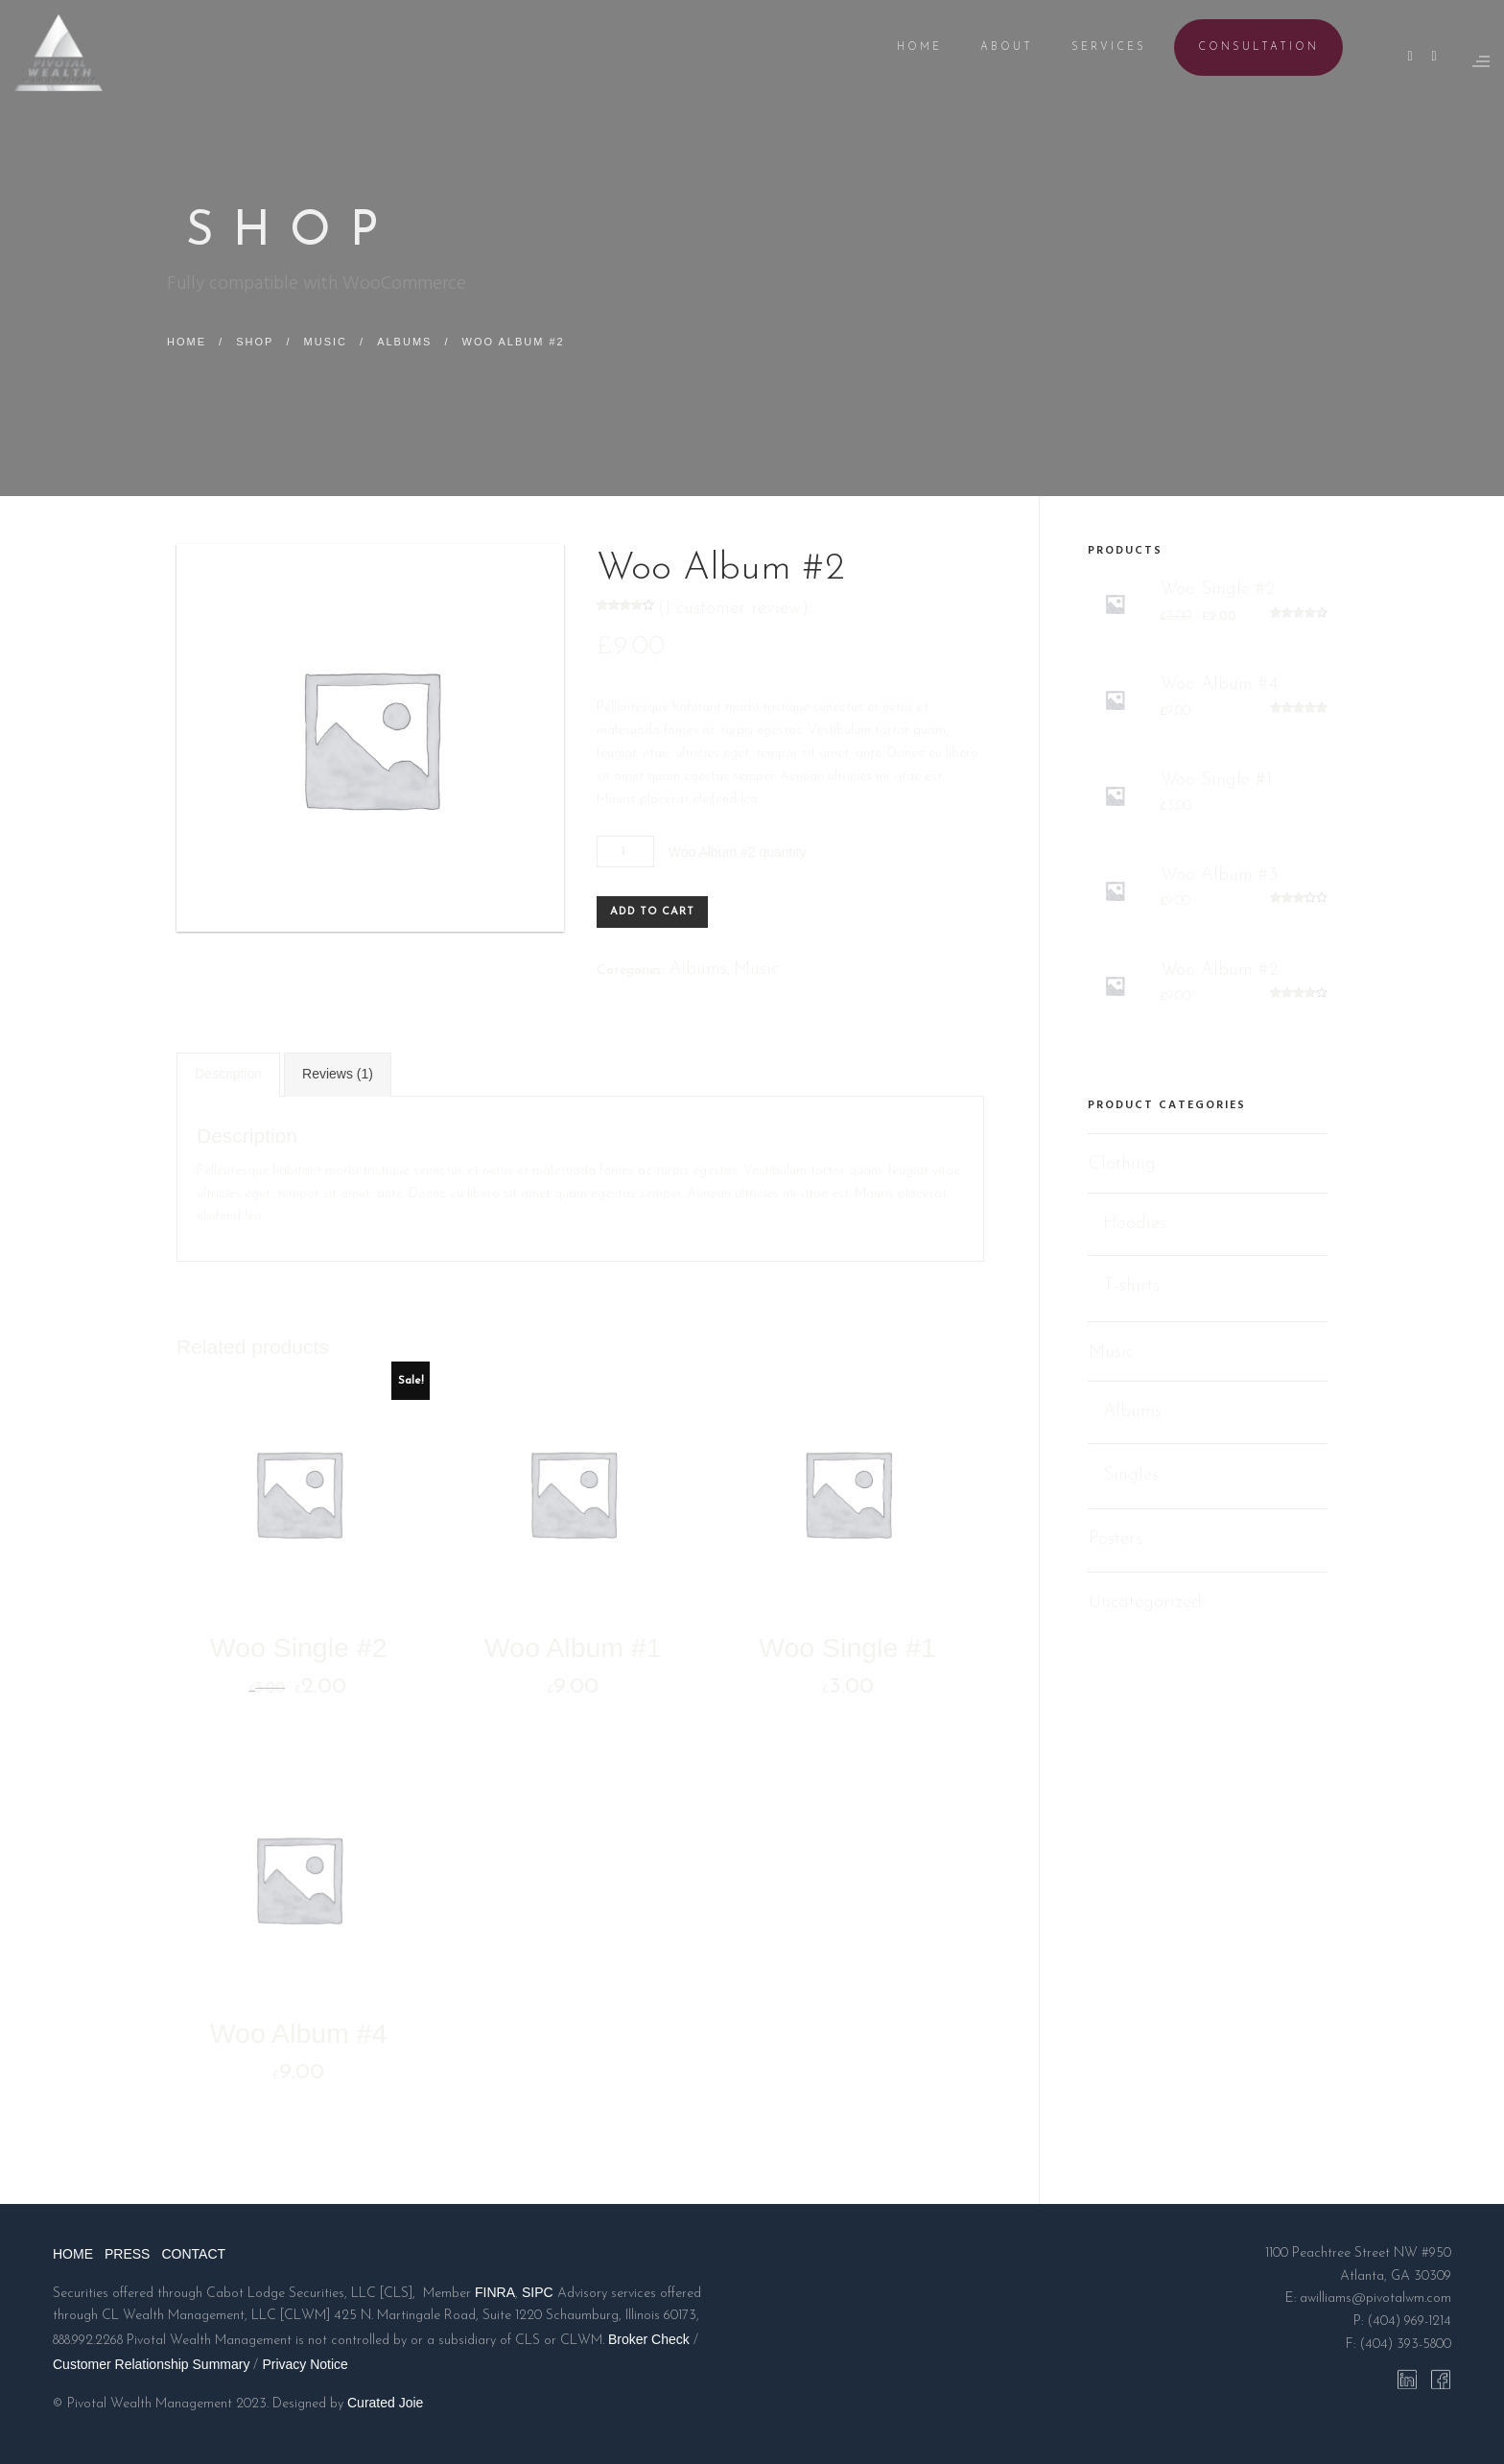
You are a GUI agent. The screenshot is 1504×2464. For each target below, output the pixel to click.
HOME (905, 47)
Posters (1115, 1539)
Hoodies (1134, 1224)
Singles (1131, 1474)
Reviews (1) (337, 1073)
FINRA (495, 2292)
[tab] (228, 1075)
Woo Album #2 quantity (738, 852)
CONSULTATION (1244, 47)
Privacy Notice (304, 2364)
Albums (404, 341)
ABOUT (992, 47)
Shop (254, 341)
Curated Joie (385, 2402)
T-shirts (1131, 1286)
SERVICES (1094, 47)
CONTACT (193, 2254)
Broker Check (649, 2339)
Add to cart (652, 912)
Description (228, 1073)
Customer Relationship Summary (151, 2364)
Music (325, 341)
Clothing (1122, 1164)
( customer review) (733, 609)
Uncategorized (1145, 1603)
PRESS (127, 2254)
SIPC (537, 2292)
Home (186, 341)
